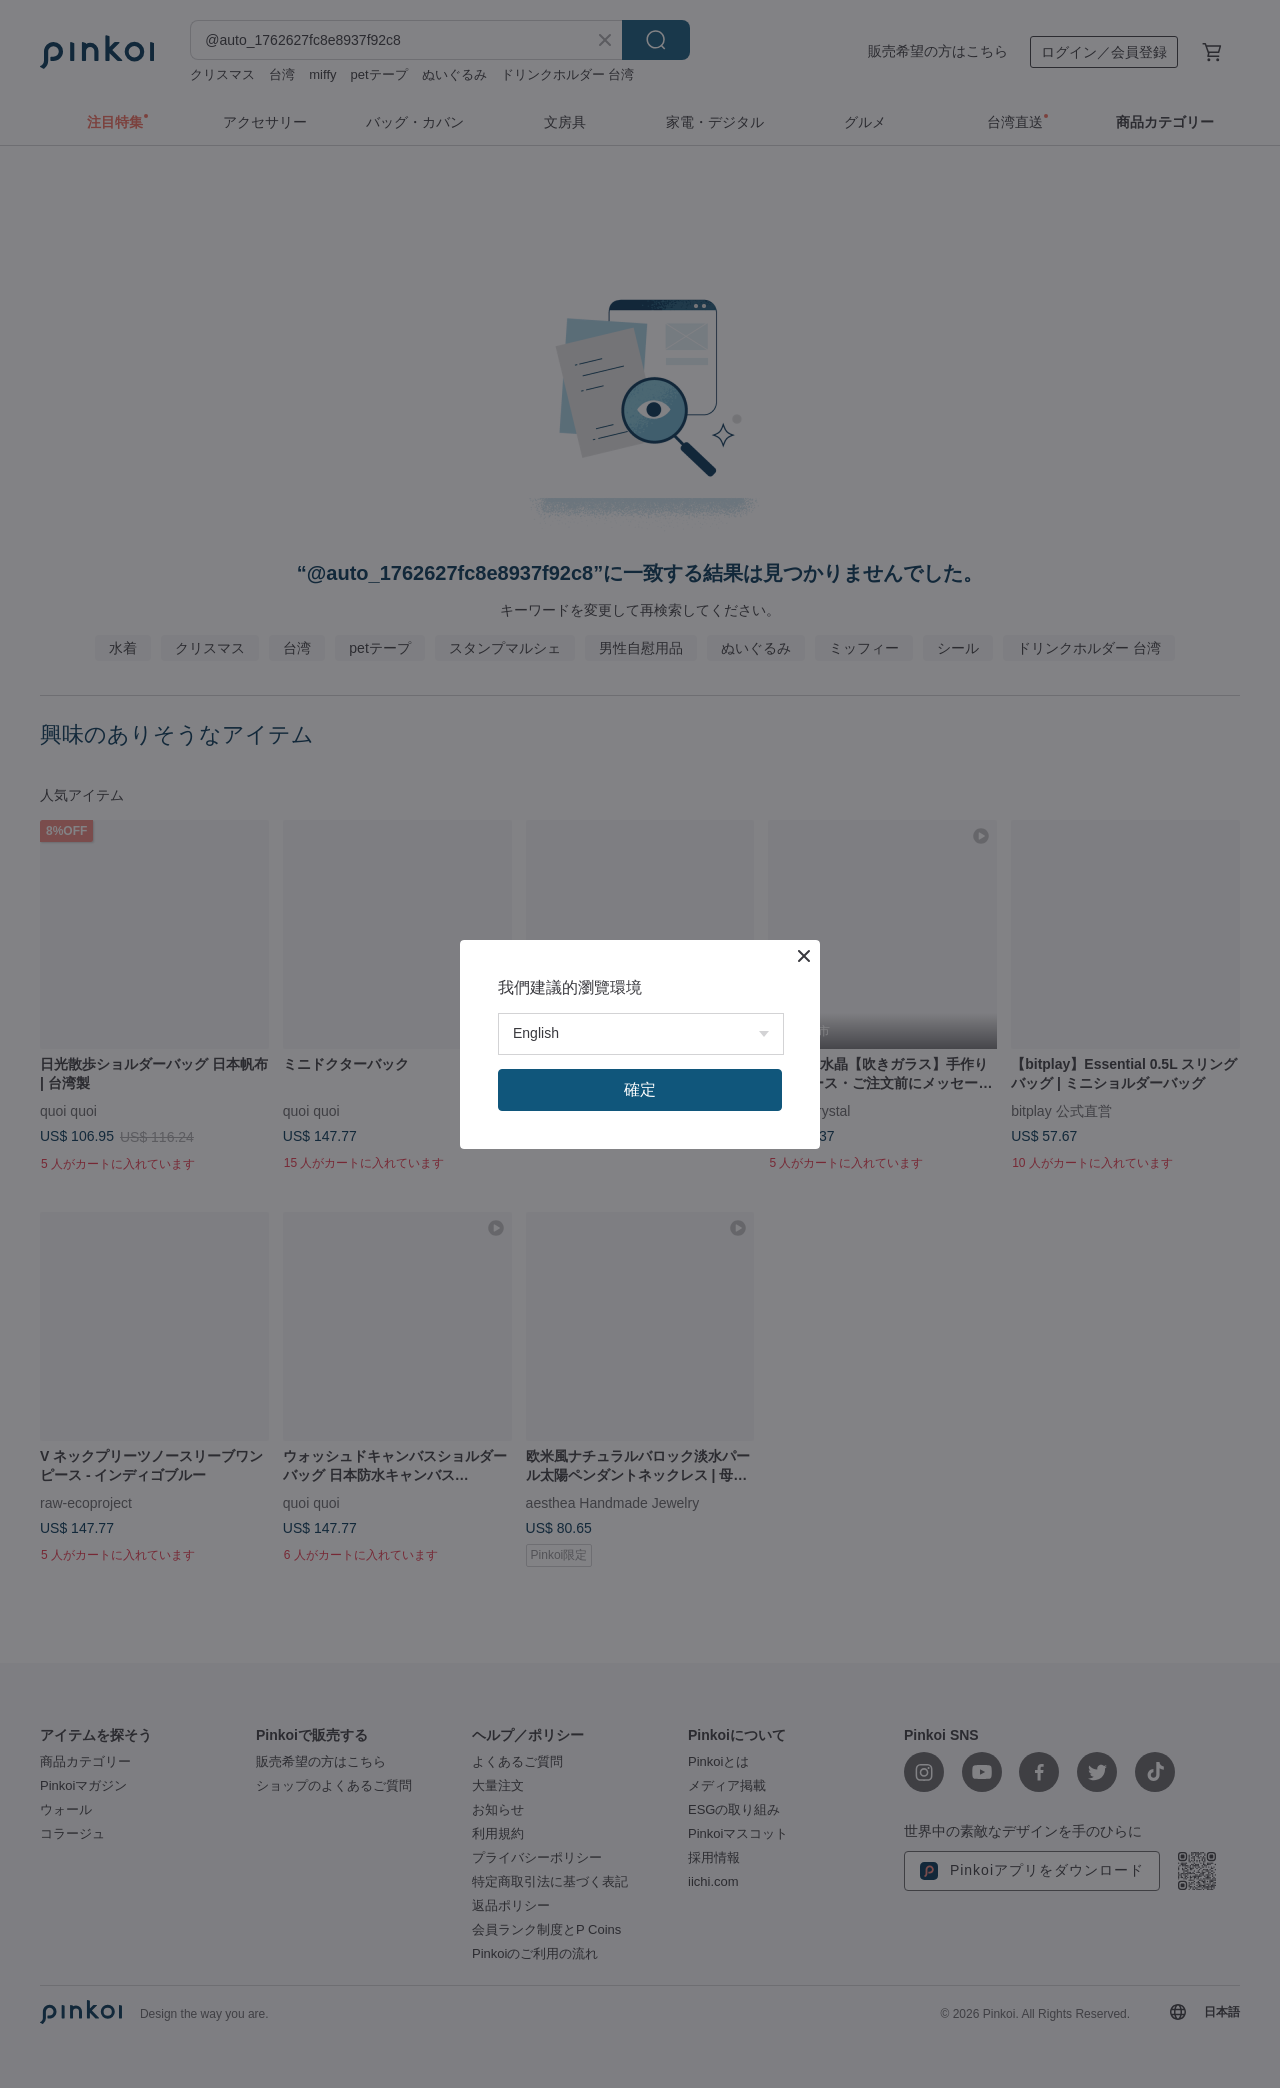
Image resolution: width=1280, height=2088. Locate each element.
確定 (640, 1089)
